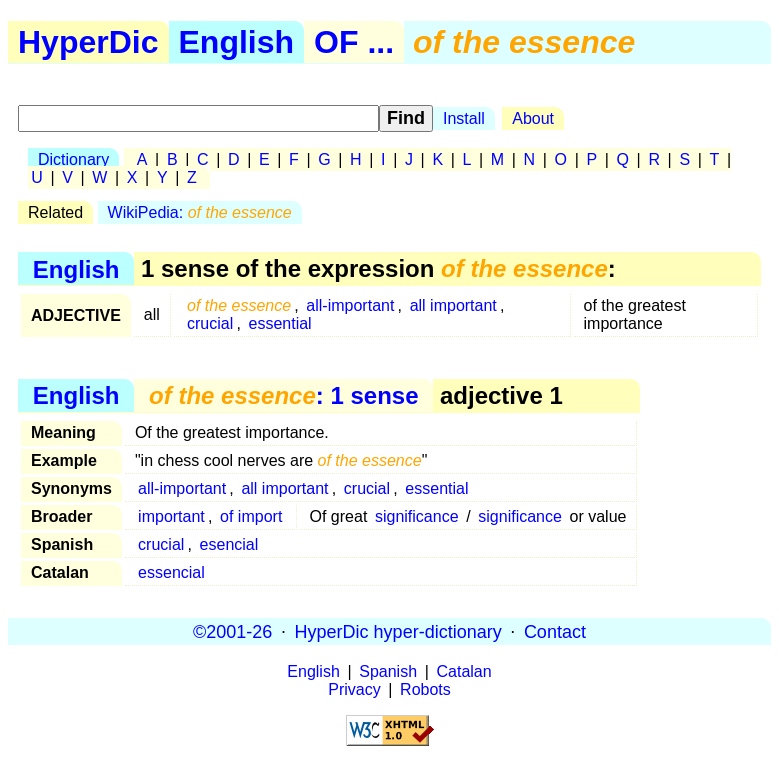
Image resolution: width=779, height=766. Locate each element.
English (237, 42)
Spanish (388, 671)
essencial (171, 572)
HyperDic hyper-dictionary (398, 631)
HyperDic (88, 42)
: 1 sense (283, 395)
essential (280, 323)
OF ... (354, 42)
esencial (229, 544)
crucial (210, 323)
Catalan (464, 671)
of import (251, 516)
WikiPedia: (200, 212)
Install (464, 118)
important (171, 516)
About (533, 118)
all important (453, 305)
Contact (555, 631)
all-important (350, 305)
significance (417, 516)
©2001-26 (232, 631)
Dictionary (73, 159)
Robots (425, 689)
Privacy (354, 689)
